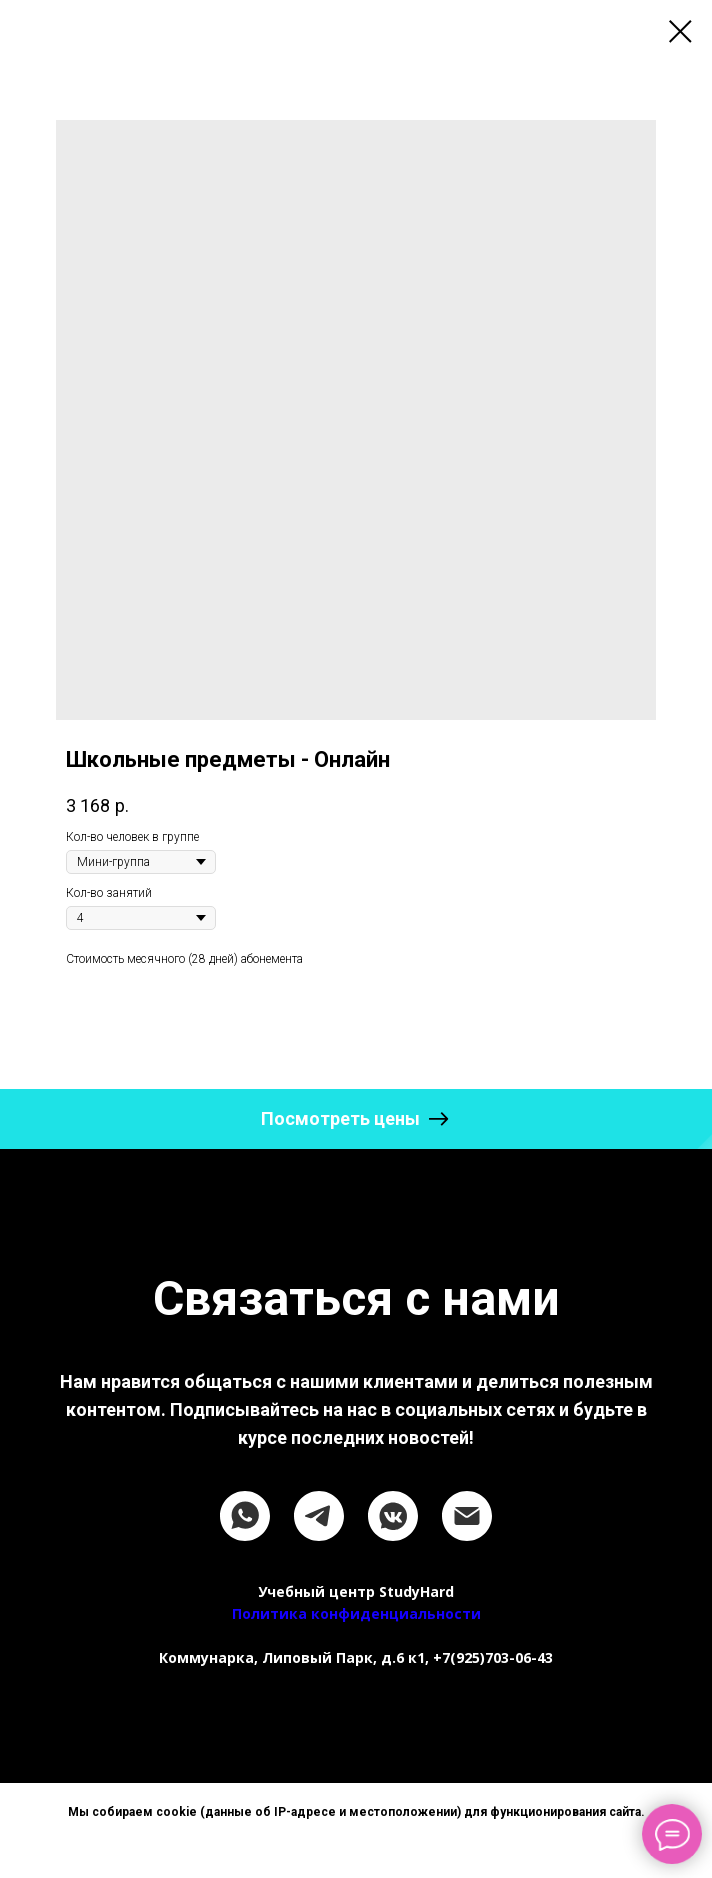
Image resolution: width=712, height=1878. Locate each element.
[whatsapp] (245, 1516)
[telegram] (319, 1516)
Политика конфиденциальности (356, 1613)
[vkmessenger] (393, 1516)
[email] (467, 1516)
